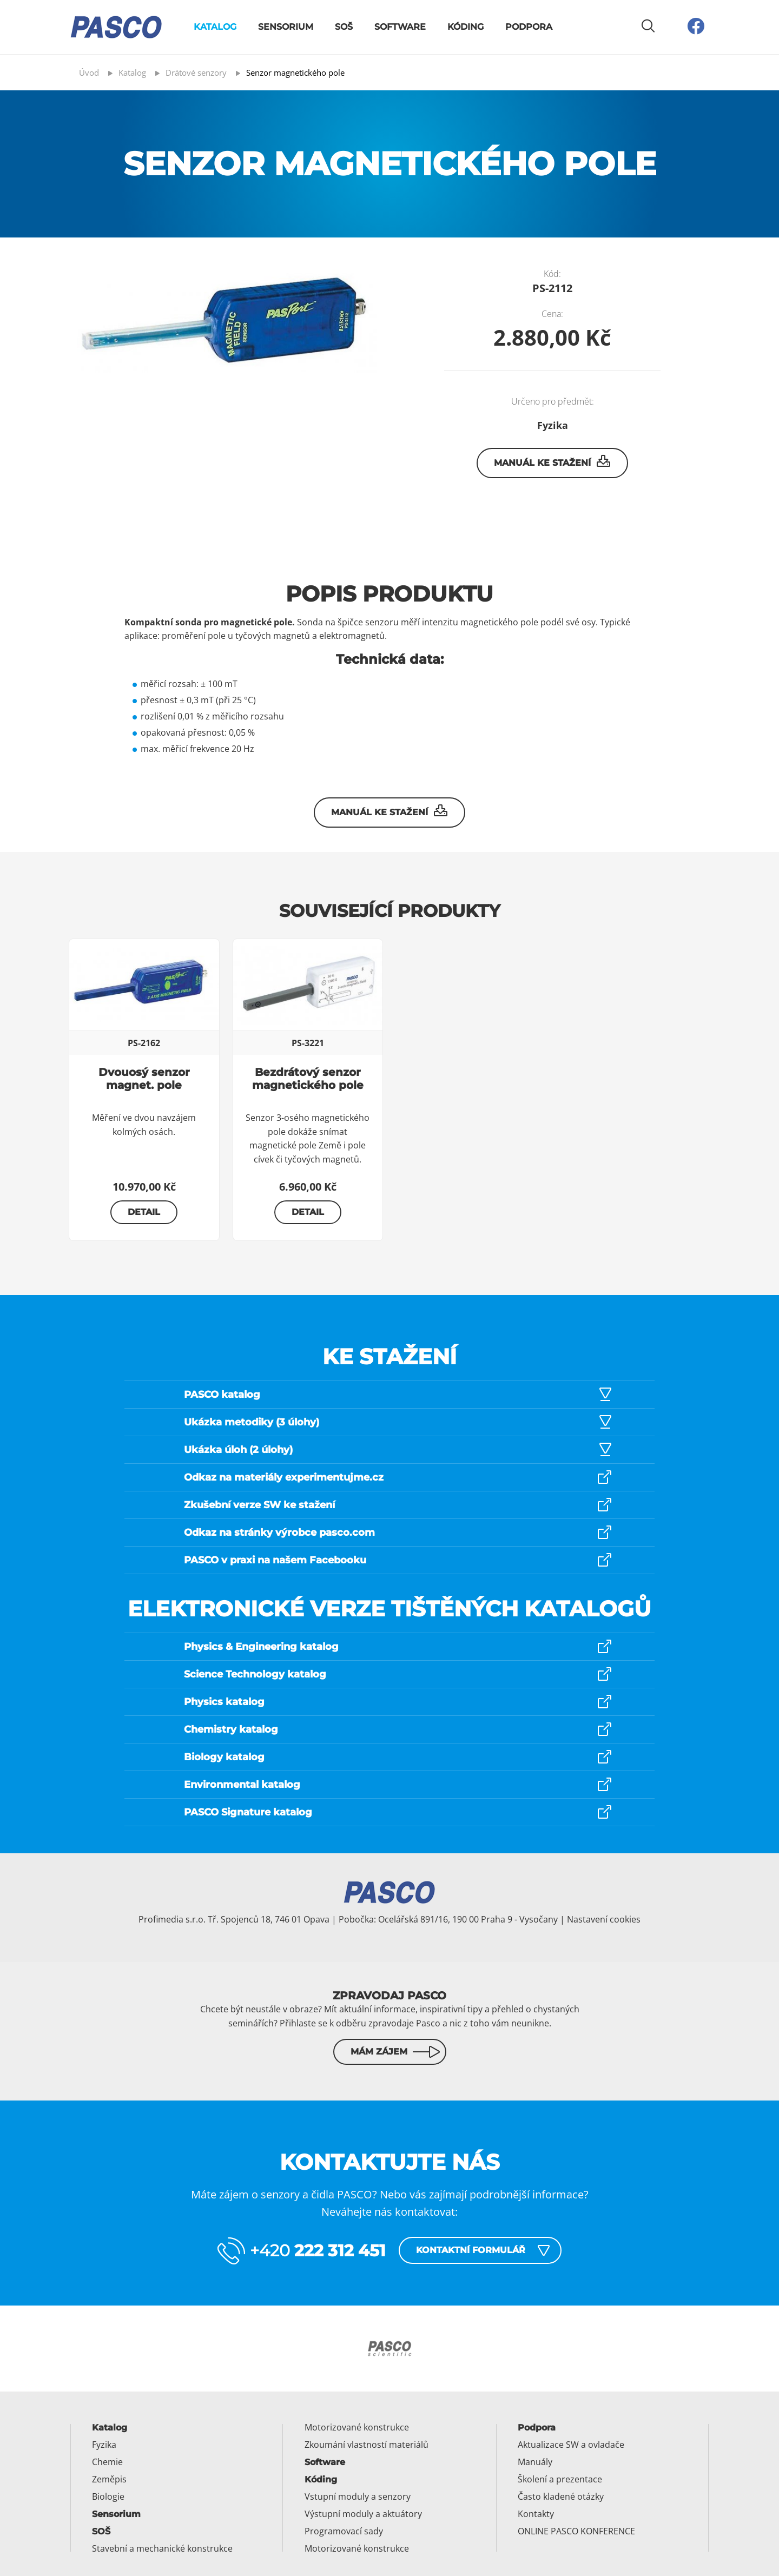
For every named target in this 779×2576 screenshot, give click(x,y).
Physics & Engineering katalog (261, 1647)
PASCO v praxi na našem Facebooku (275, 1560)
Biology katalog (224, 1757)
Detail (144, 1212)
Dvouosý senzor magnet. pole (144, 1079)
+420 (318, 2251)
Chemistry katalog (231, 1729)
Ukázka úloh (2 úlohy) (238, 1450)
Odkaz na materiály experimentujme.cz (284, 1477)
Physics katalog (224, 1702)
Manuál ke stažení (552, 461)
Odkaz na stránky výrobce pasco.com (279, 1532)
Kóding (465, 27)
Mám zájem (379, 2051)
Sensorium (285, 27)
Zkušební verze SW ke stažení (259, 1505)
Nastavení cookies (604, 1919)
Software (400, 27)
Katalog (215, 27)
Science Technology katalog (255, 1674)
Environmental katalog (242, 1785)
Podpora (528, 27)
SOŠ (344, 27)
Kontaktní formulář (470, 2250)
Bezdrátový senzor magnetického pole (308, 1079)
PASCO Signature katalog (248, 1812)
